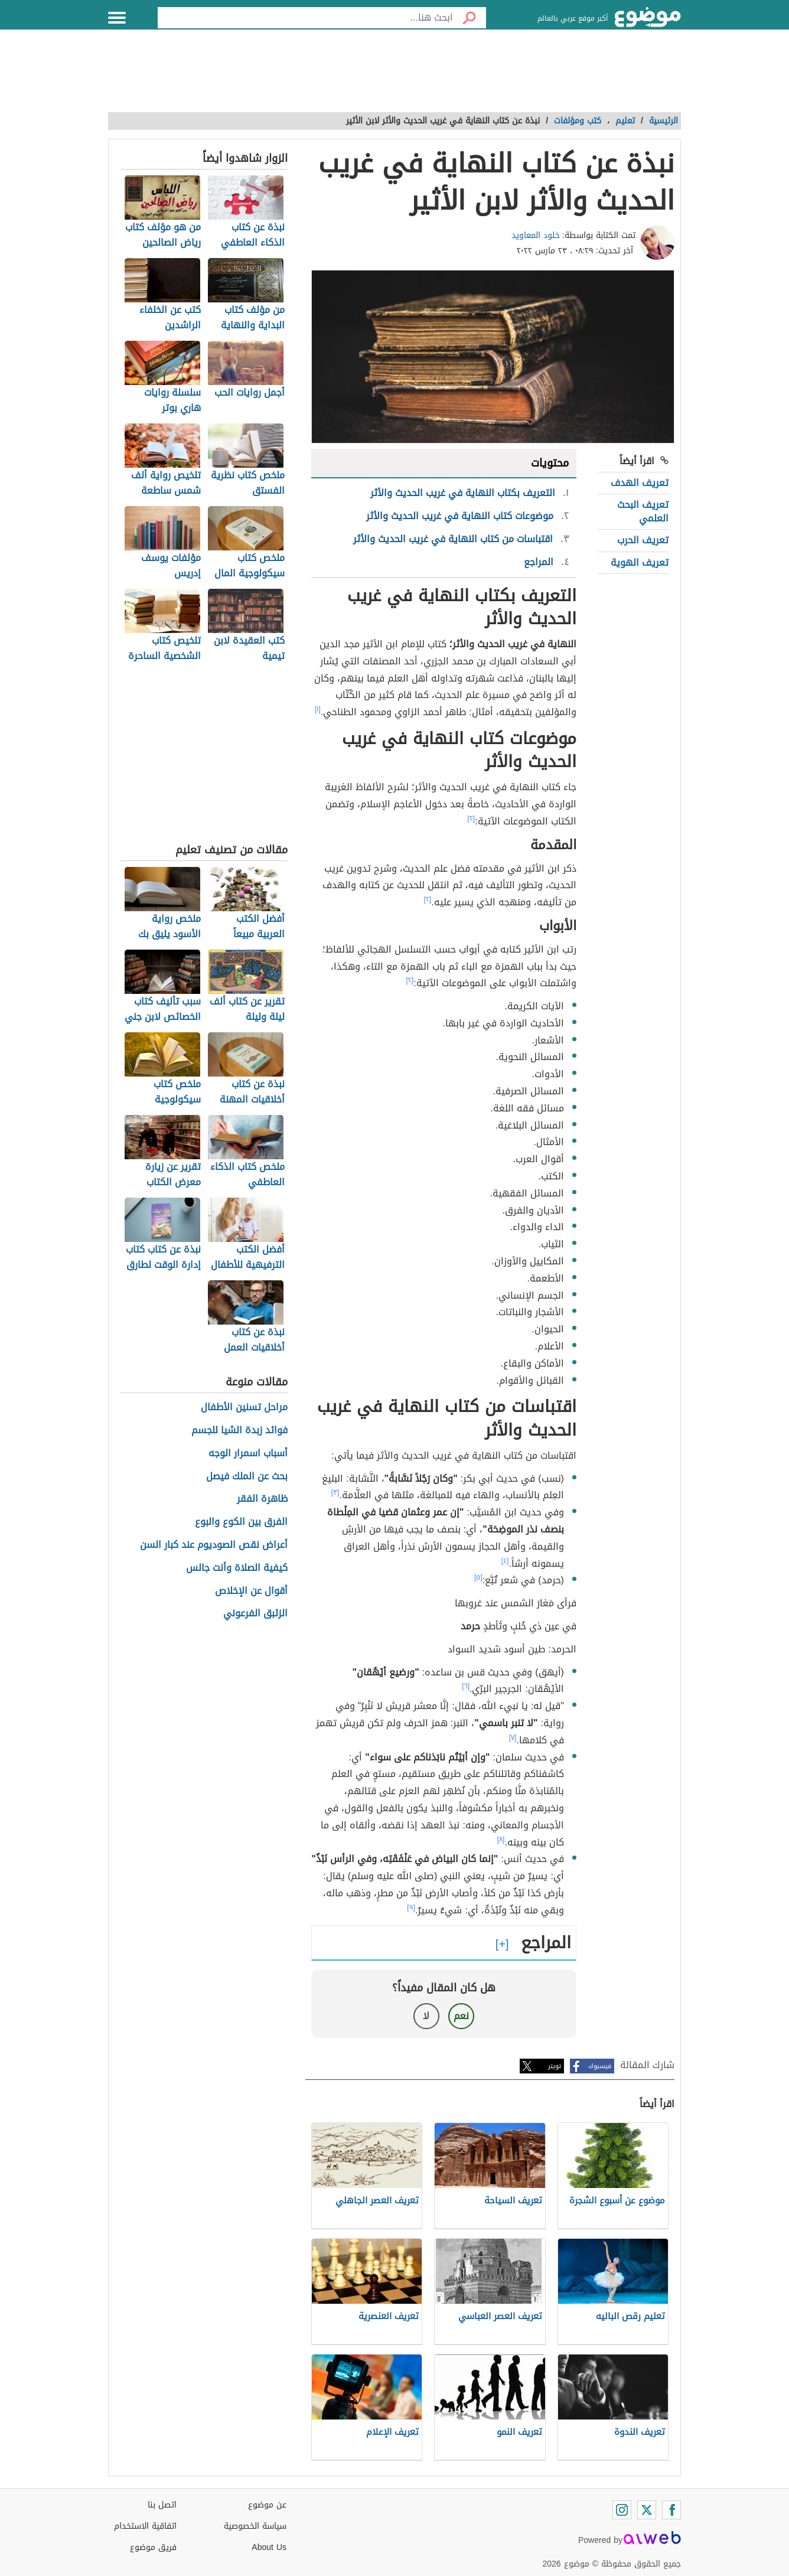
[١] (318, 709)
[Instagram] (621, 2509)
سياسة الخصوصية (255, 2526)
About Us (269, 2547)
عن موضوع (267, 2505)
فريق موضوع (153, 2547)
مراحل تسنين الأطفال (244, 1407)
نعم (461, 2016)
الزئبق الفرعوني (255, 1613)
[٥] (478, 1577)
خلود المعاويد (535, 235)
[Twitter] (646, 2509)
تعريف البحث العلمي (643, 511)
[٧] (513, 1737)
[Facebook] (671, 2509)
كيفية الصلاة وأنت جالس (237, 1568)
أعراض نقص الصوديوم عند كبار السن (214, 1545)
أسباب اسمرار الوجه (248, 1453)
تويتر (554, 2066)
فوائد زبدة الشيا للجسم (239, 1430)
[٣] (335, 1492)
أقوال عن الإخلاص (251, 1591)
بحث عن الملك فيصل (247, 1476)
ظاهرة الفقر (262, 1499)
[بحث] (469, 17)
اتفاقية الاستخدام (145, 2526)
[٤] (505, 1560)
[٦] (466, 1686)
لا (426, 2016)
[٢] (471, 818)
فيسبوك (599, 2066)
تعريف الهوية (640, 562)
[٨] (501, 1839)
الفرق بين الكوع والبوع (241, 1522)
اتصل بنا (162, 2505)
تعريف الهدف (640, 483)
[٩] (411, 1907)
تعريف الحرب (643, 540)
